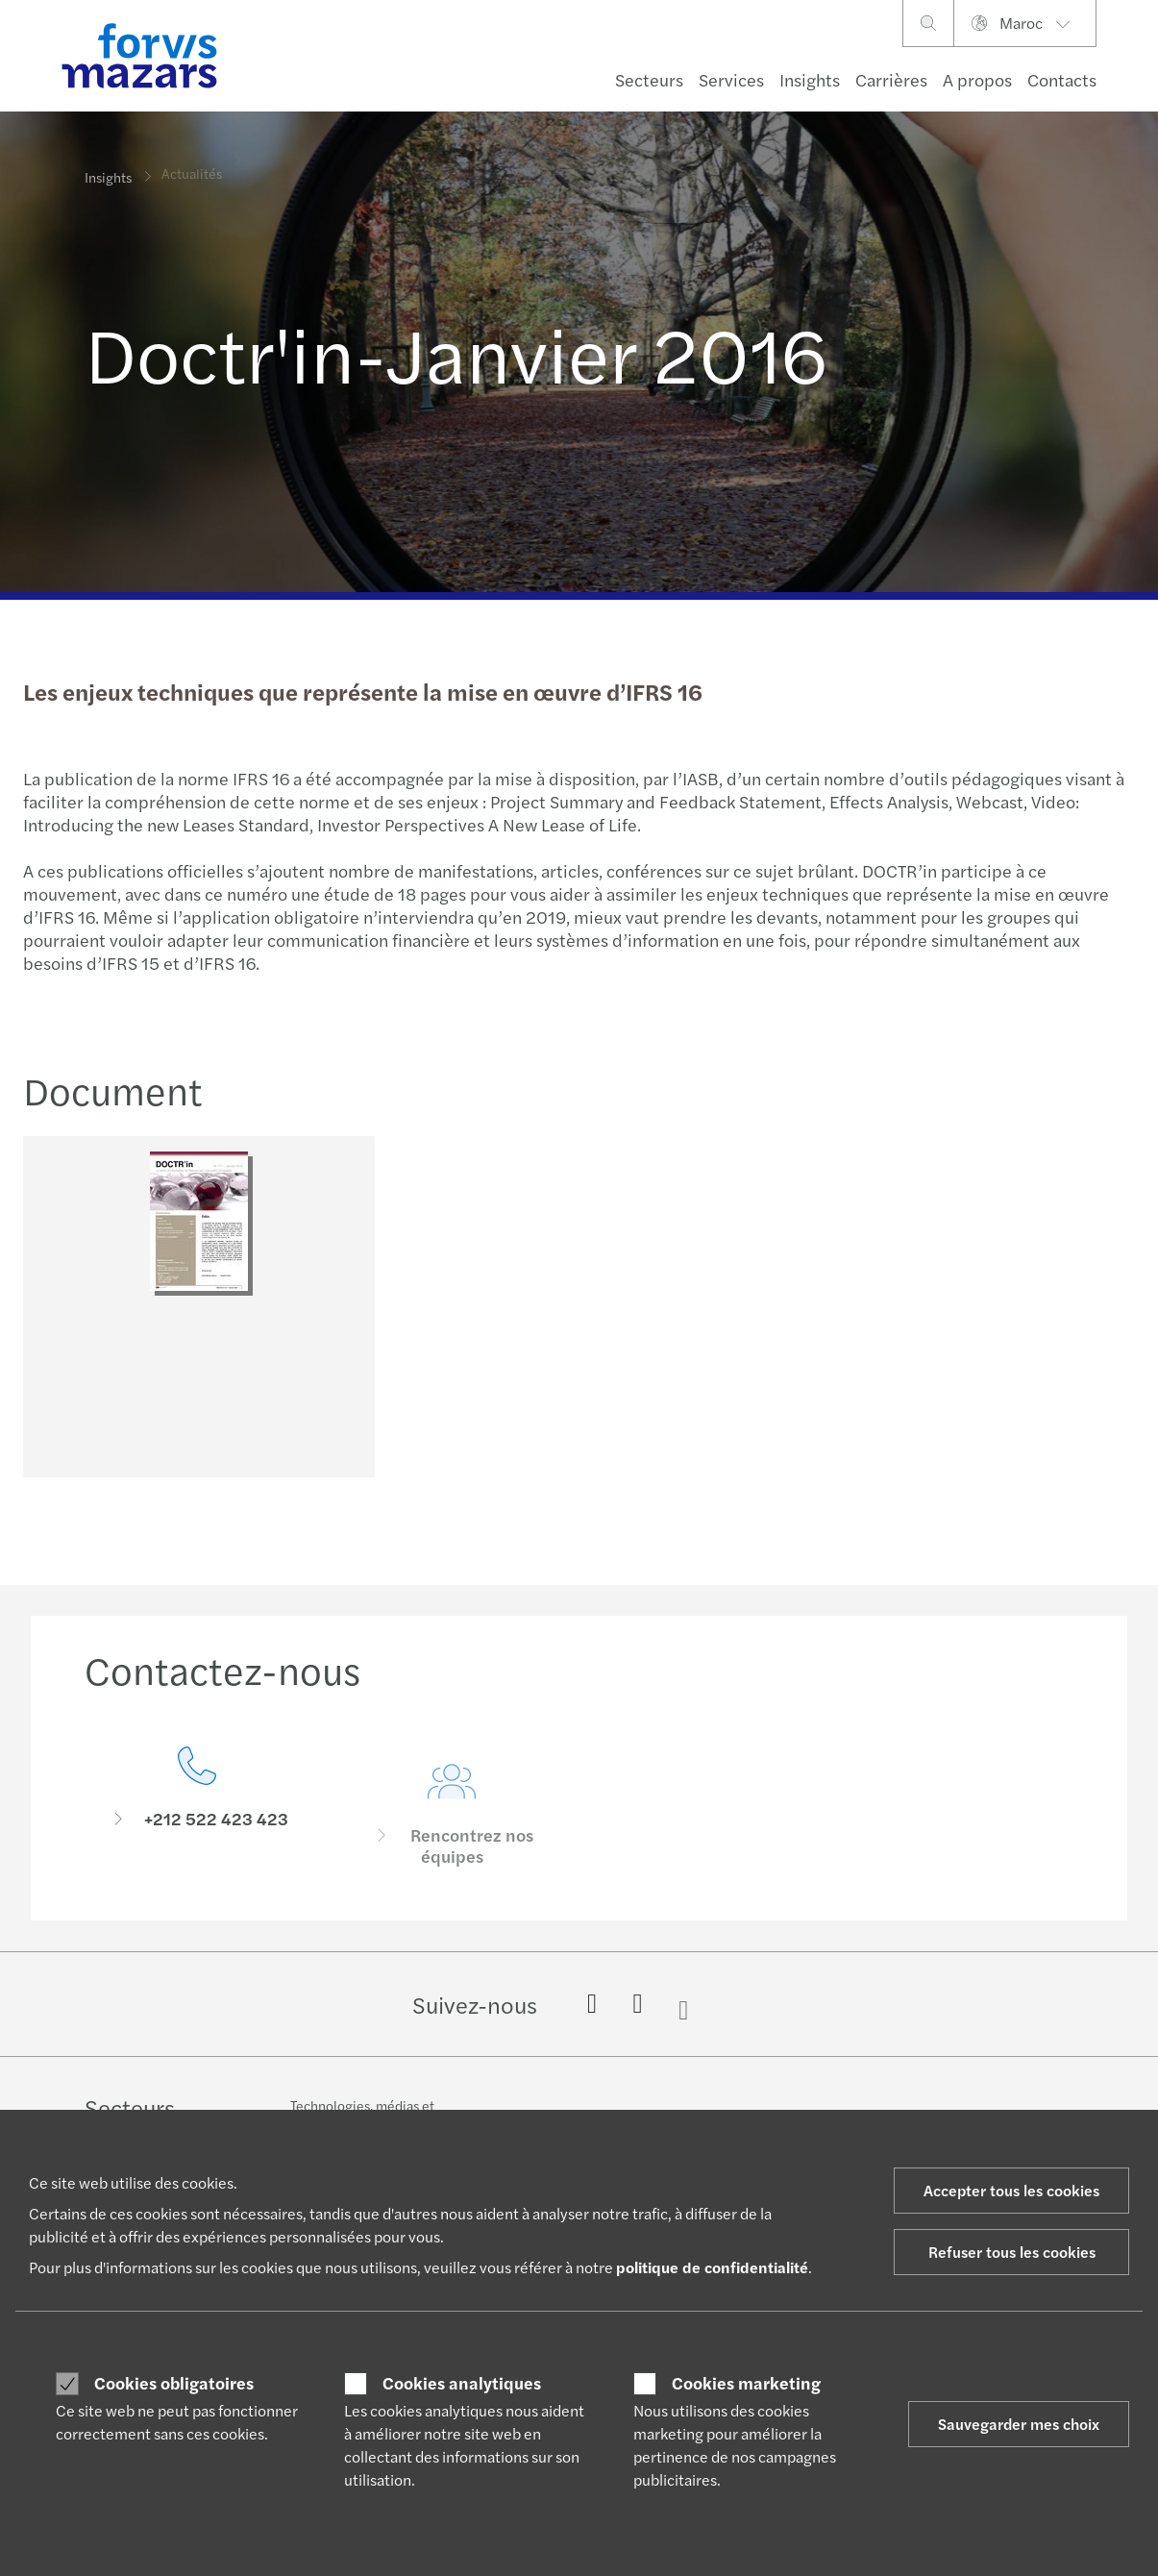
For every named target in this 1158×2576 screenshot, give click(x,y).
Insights (809, 79)
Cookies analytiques (461, 2382)
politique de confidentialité (712, 2267)
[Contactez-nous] (197, 1830)
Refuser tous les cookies (1012, 2252)
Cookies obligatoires (174, 2382)
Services (731, 79)
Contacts (1061, 79)
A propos (977, 79)
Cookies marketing (746, 2382)
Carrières (891, 79)
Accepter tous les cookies (1011, 2190)
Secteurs (649, 79)
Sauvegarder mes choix (1018, 2424)
